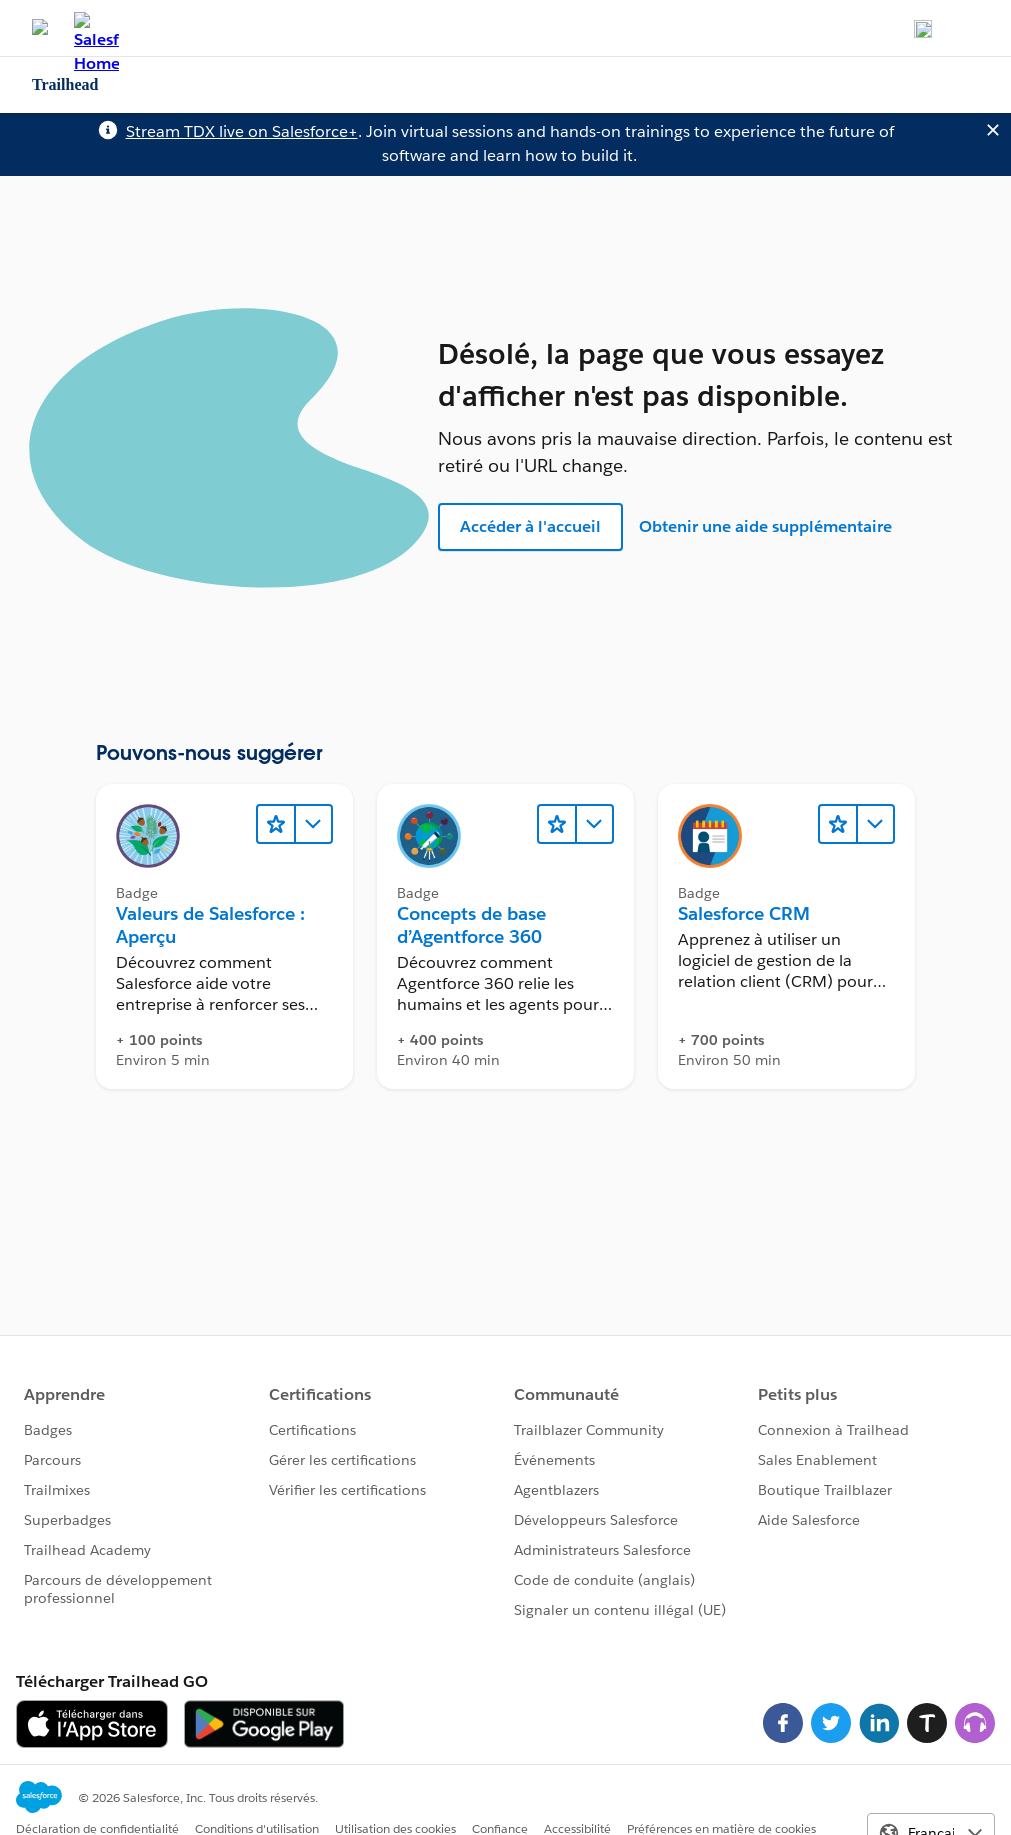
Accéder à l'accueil (530, 526)
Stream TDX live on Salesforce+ (242, 131)
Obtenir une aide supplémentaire (765, 526)
